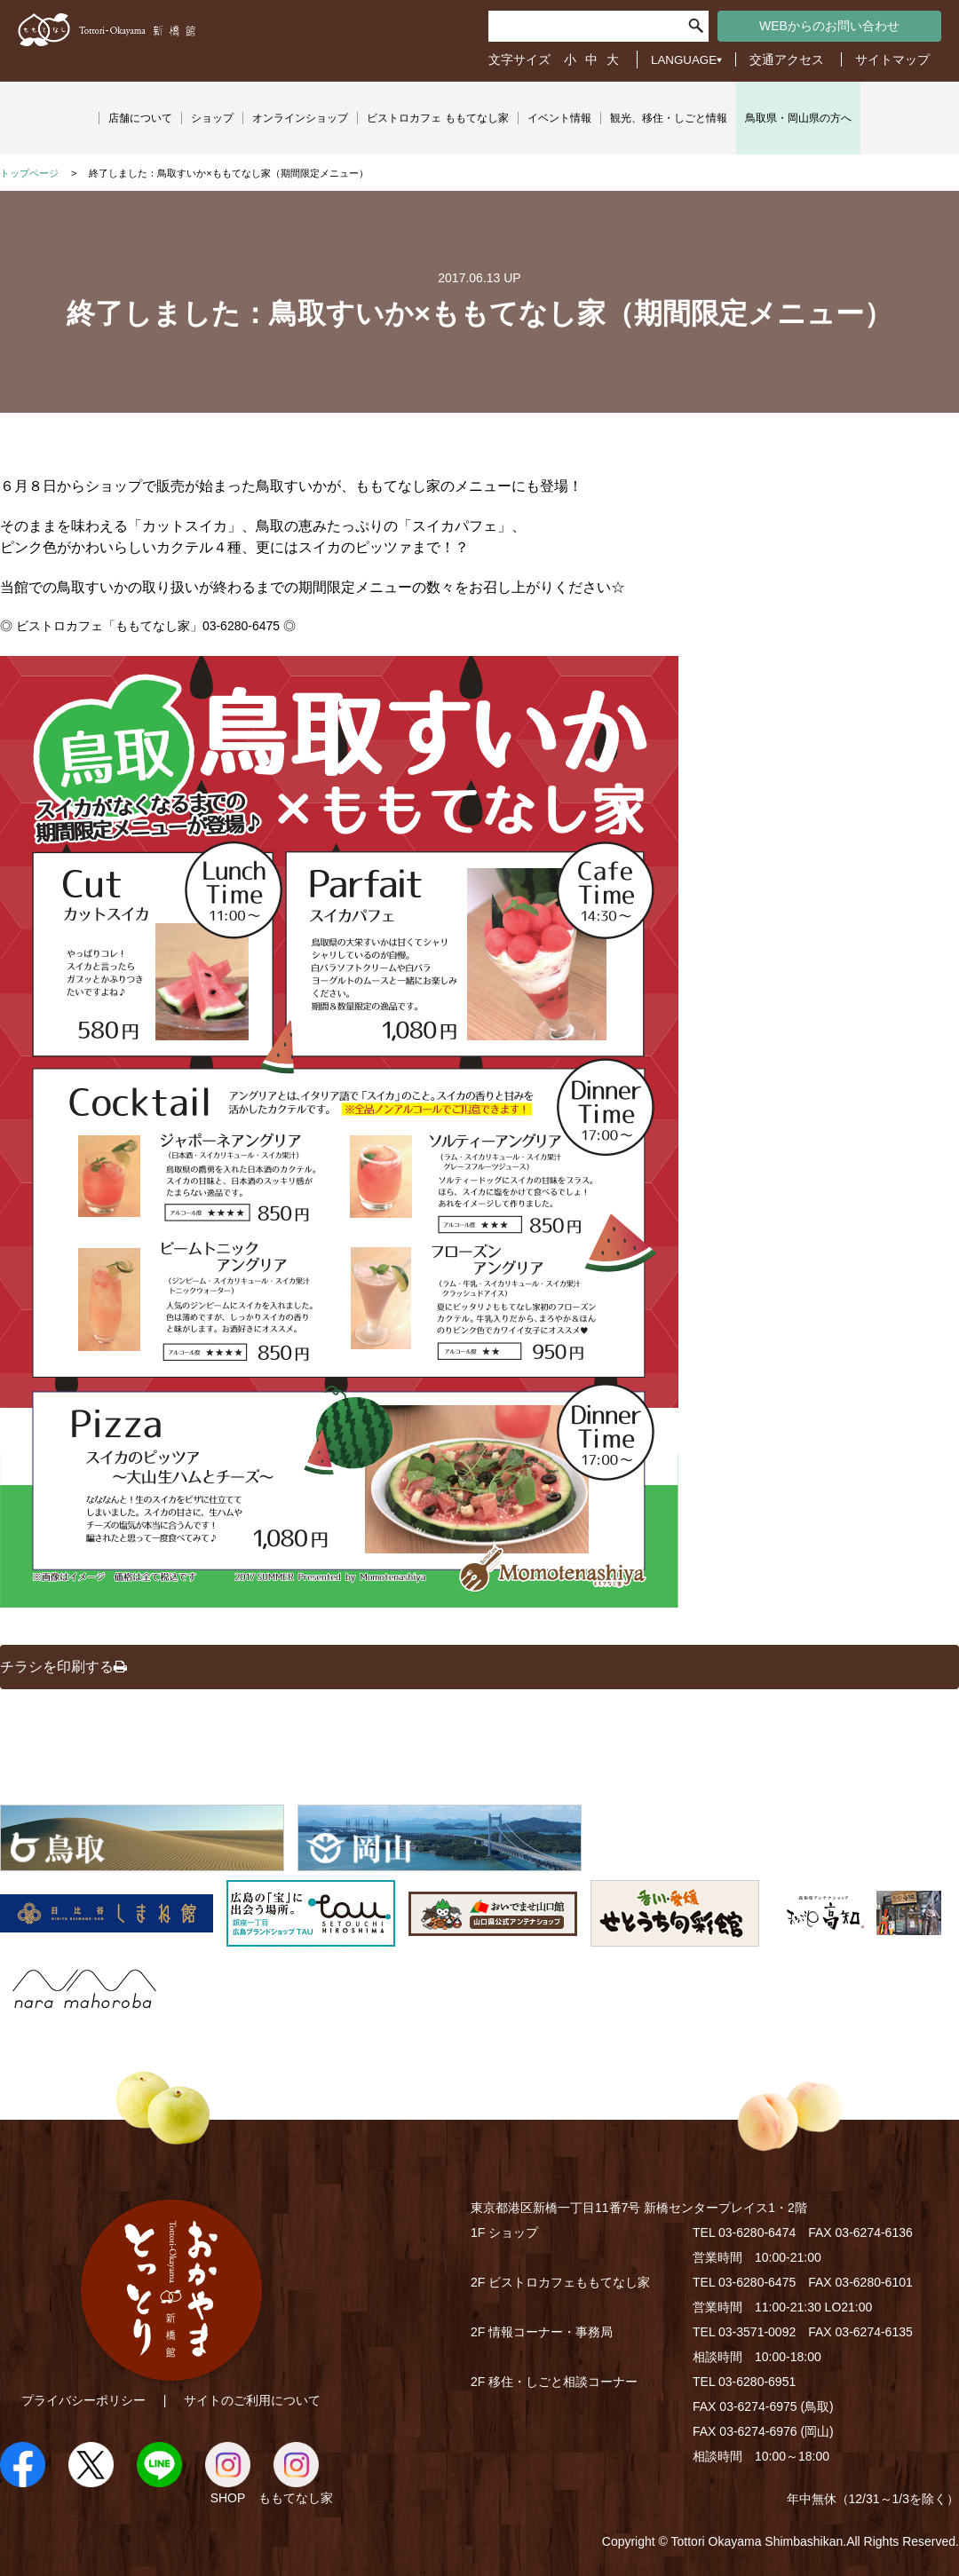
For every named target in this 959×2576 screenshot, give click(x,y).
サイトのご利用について (252, 2400)
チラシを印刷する (63, 1666)
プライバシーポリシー (83, 2400)
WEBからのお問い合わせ (829, 26)
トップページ (29, 173)
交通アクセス (786, 59)
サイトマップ (892, 59)
